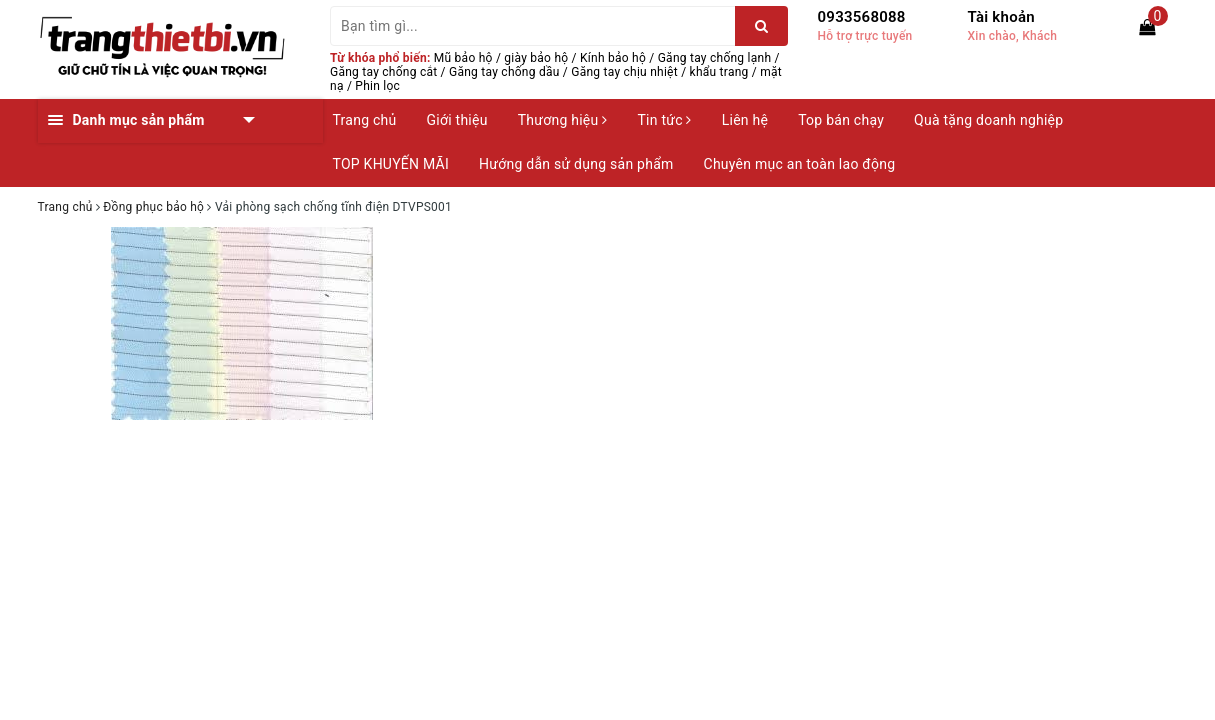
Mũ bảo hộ (463, 58)
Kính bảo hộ (613, 58)
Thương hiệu (563, 120)
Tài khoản (1001, 17)
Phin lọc (377, 86)
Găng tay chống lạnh (715, 58)
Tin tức (664, 120)
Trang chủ (365, 120)
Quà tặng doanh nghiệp (988, 120)
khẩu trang (719, 72)
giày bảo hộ (536, 58)
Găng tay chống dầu (504, 72)
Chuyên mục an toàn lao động (800, 164)
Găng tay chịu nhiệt (624, 72)
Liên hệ (745, 120)
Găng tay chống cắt (383, 72)
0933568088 (862, 17)
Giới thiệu (457, 120)
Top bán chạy (841, 120)
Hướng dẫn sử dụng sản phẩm (576, 164)
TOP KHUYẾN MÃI (391, 164)
